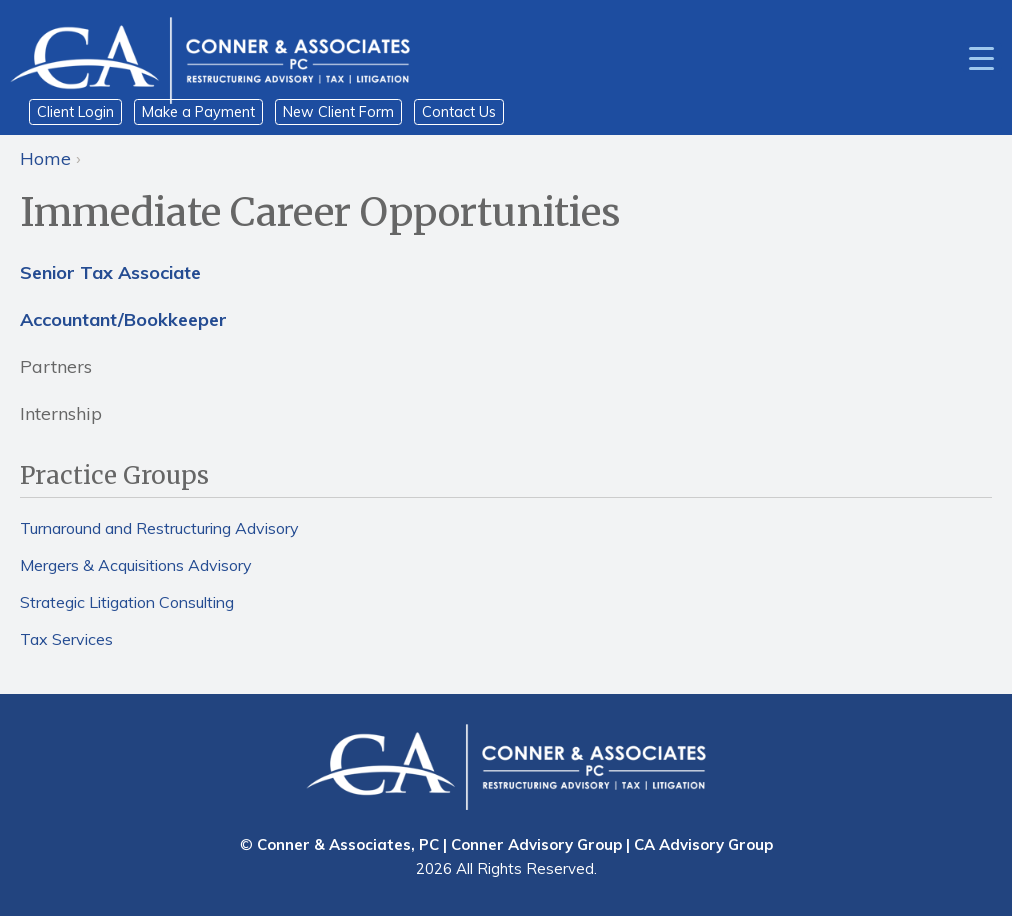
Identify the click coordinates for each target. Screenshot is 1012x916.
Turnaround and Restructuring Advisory (159, 528)
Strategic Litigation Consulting (127, 602)
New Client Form (338, 112)
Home (45, 158)
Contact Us (459, 112)
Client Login (75, 112)
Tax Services (66, 639)
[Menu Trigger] (982, 57)
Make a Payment (198, 112)
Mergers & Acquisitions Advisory (136, 565)
